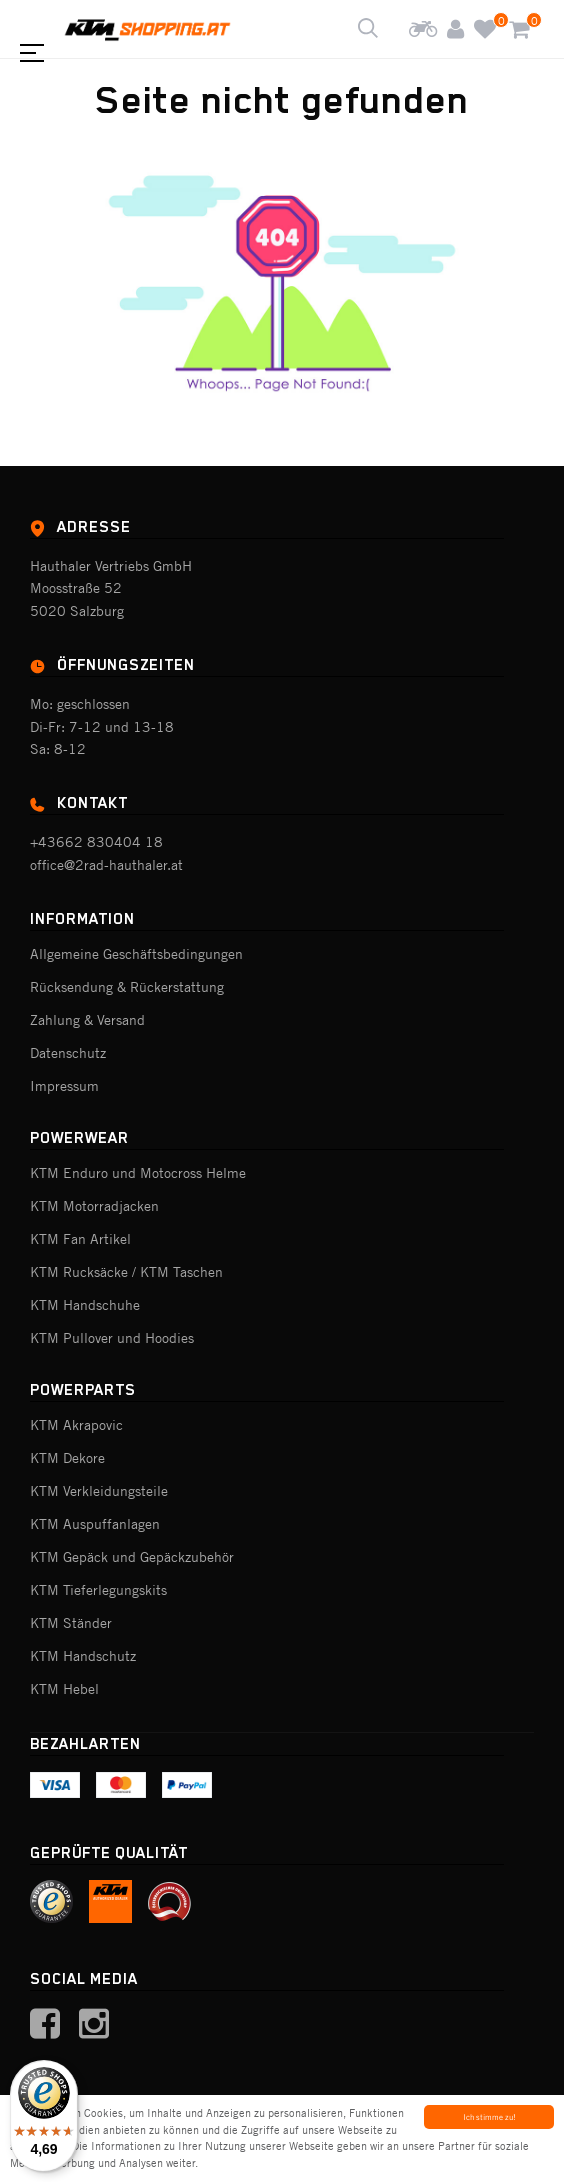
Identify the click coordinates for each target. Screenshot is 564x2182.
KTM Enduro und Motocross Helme (138, 1173)
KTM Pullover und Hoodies (112, 1338)
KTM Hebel (64, 1689)
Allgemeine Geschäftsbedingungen (136, 954)
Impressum (64, 1086)
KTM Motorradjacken (94, 1206)
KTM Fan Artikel (80, 1239)
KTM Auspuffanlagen (95, 1524)
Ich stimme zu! (489, 2117)
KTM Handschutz (83, 1656)
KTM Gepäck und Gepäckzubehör (132, 1557)
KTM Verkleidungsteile (99, 1491)
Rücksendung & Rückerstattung (127, 987)
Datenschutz (68, 1053)
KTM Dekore (67, 1458)
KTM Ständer (71, 1623)
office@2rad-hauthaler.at (106, 865)
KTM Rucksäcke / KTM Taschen (126, 1272)
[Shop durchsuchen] (368, 29)
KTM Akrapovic (76, 1425)
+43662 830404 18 (96, 842)
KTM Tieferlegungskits (98, 1590)
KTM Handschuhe (85, 1305)
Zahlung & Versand (87, 1020)
